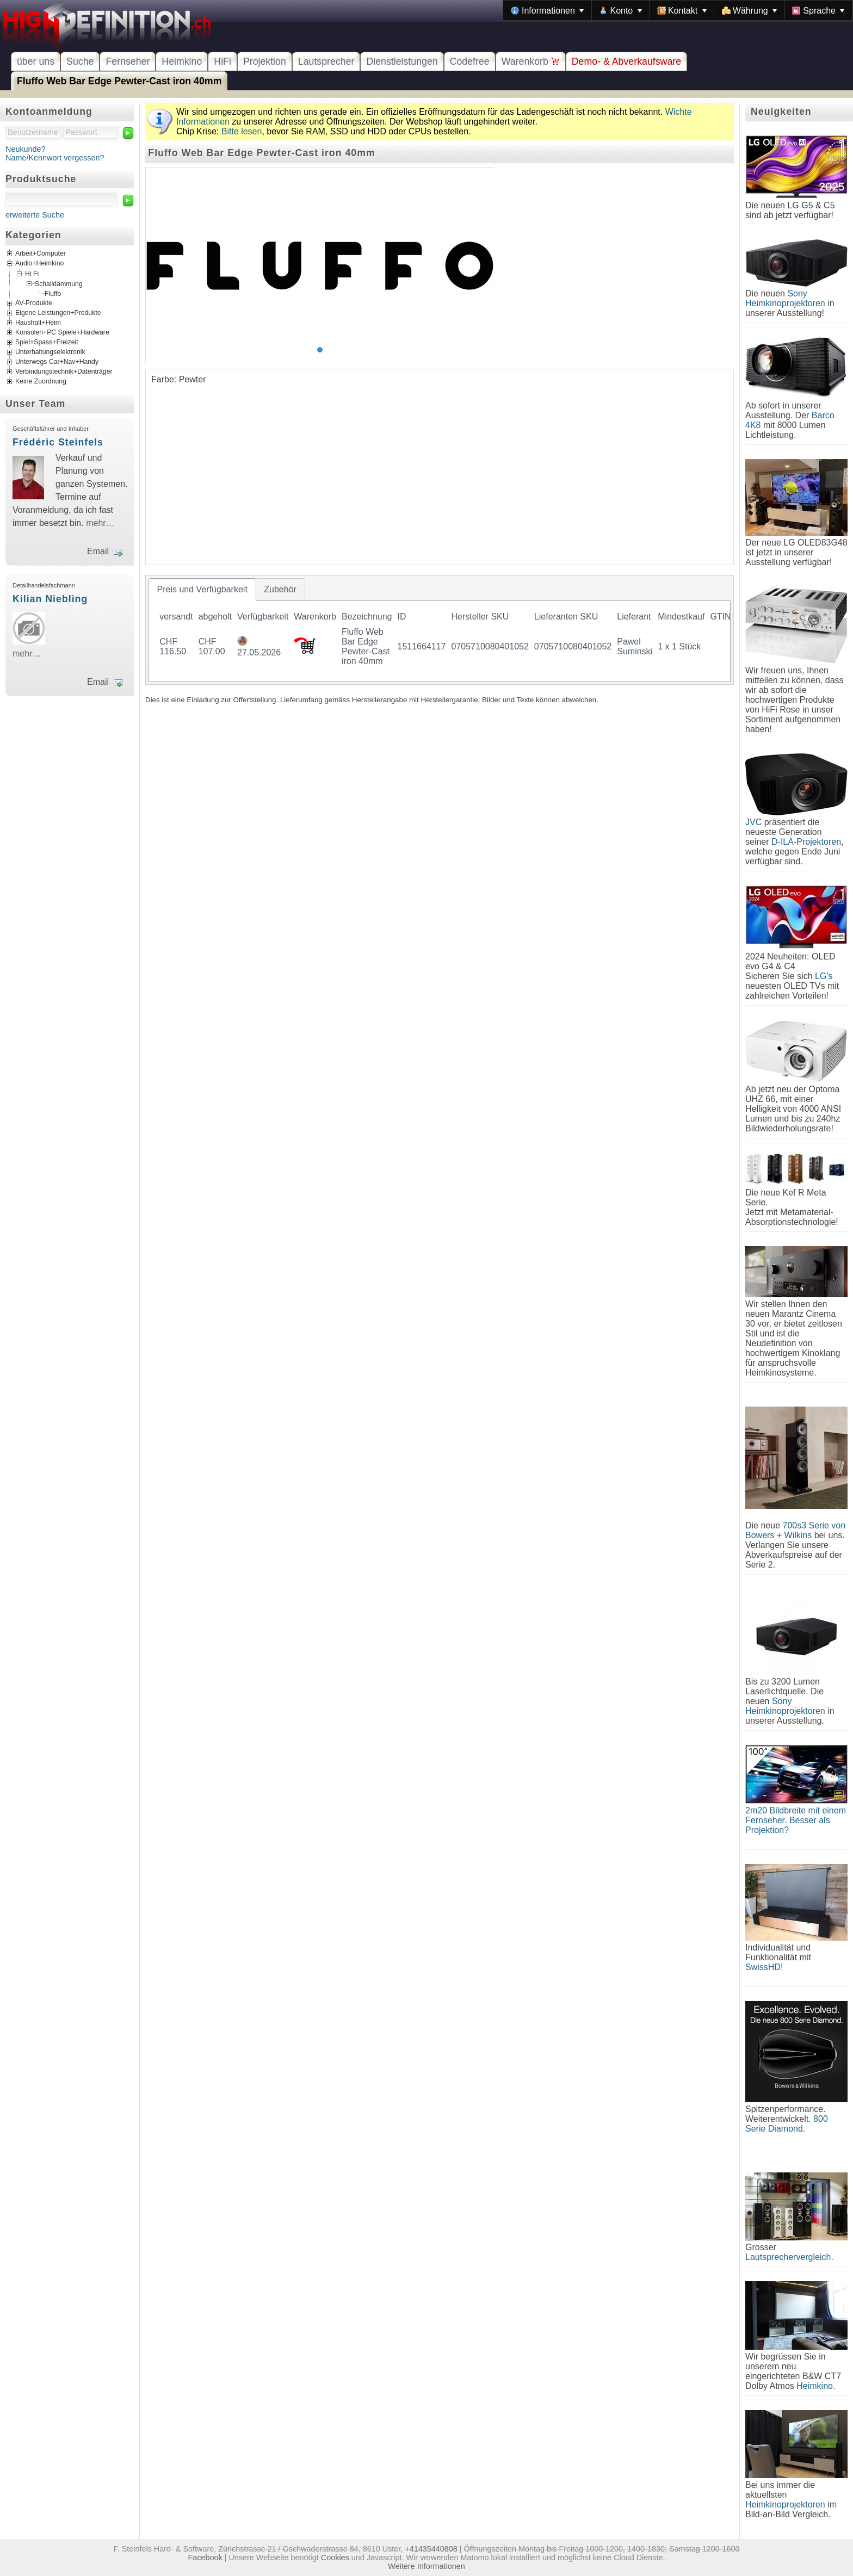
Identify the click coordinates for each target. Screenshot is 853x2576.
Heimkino (182, 61)
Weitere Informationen (426, 2566)
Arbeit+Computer (40, 254)
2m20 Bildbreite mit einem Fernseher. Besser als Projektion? (795, 1820)
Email (98, 551)
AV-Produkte (33, 303)
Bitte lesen (241, 131)
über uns (35, 61)
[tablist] (439, 630)
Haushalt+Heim (38, 322)
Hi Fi (32, 273)
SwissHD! (764, 1967)
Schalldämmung (59, 283)
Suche (80, 61)
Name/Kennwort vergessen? (54, 157)
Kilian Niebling (50, 598)
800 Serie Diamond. (786, 2123)
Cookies (335, 2557)
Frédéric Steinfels (58, 442)
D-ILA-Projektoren (806, 841)
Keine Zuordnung (40, 381)
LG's (823, 976)
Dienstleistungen (401, 61)
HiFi (222, 61)
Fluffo (53, 294)
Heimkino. (815, 2386)
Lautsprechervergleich (788, 2257)
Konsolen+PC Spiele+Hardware (62, 332)
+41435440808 (431, 2548)
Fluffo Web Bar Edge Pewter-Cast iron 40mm (119, 81)
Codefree (470, 61)
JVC (753, 822)
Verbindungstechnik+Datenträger (64, 371)
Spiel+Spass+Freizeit (46, 342)
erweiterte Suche (34, 214)
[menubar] (678, 10)
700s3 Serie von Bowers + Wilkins (795, 1530)
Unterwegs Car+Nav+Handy (56, 362)
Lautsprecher (326, 61)
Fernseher (128, 61)
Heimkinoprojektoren (785, 2504)
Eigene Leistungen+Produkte (58, 313)
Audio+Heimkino (39, 264)
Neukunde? (25, 149)
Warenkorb (531, 61)
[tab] (202, 589)
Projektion (264, 61)
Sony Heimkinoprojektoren (785, 298)
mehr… (100, 523)
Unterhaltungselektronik (50, 352)
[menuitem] (547, 10)
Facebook (205, 2557)
